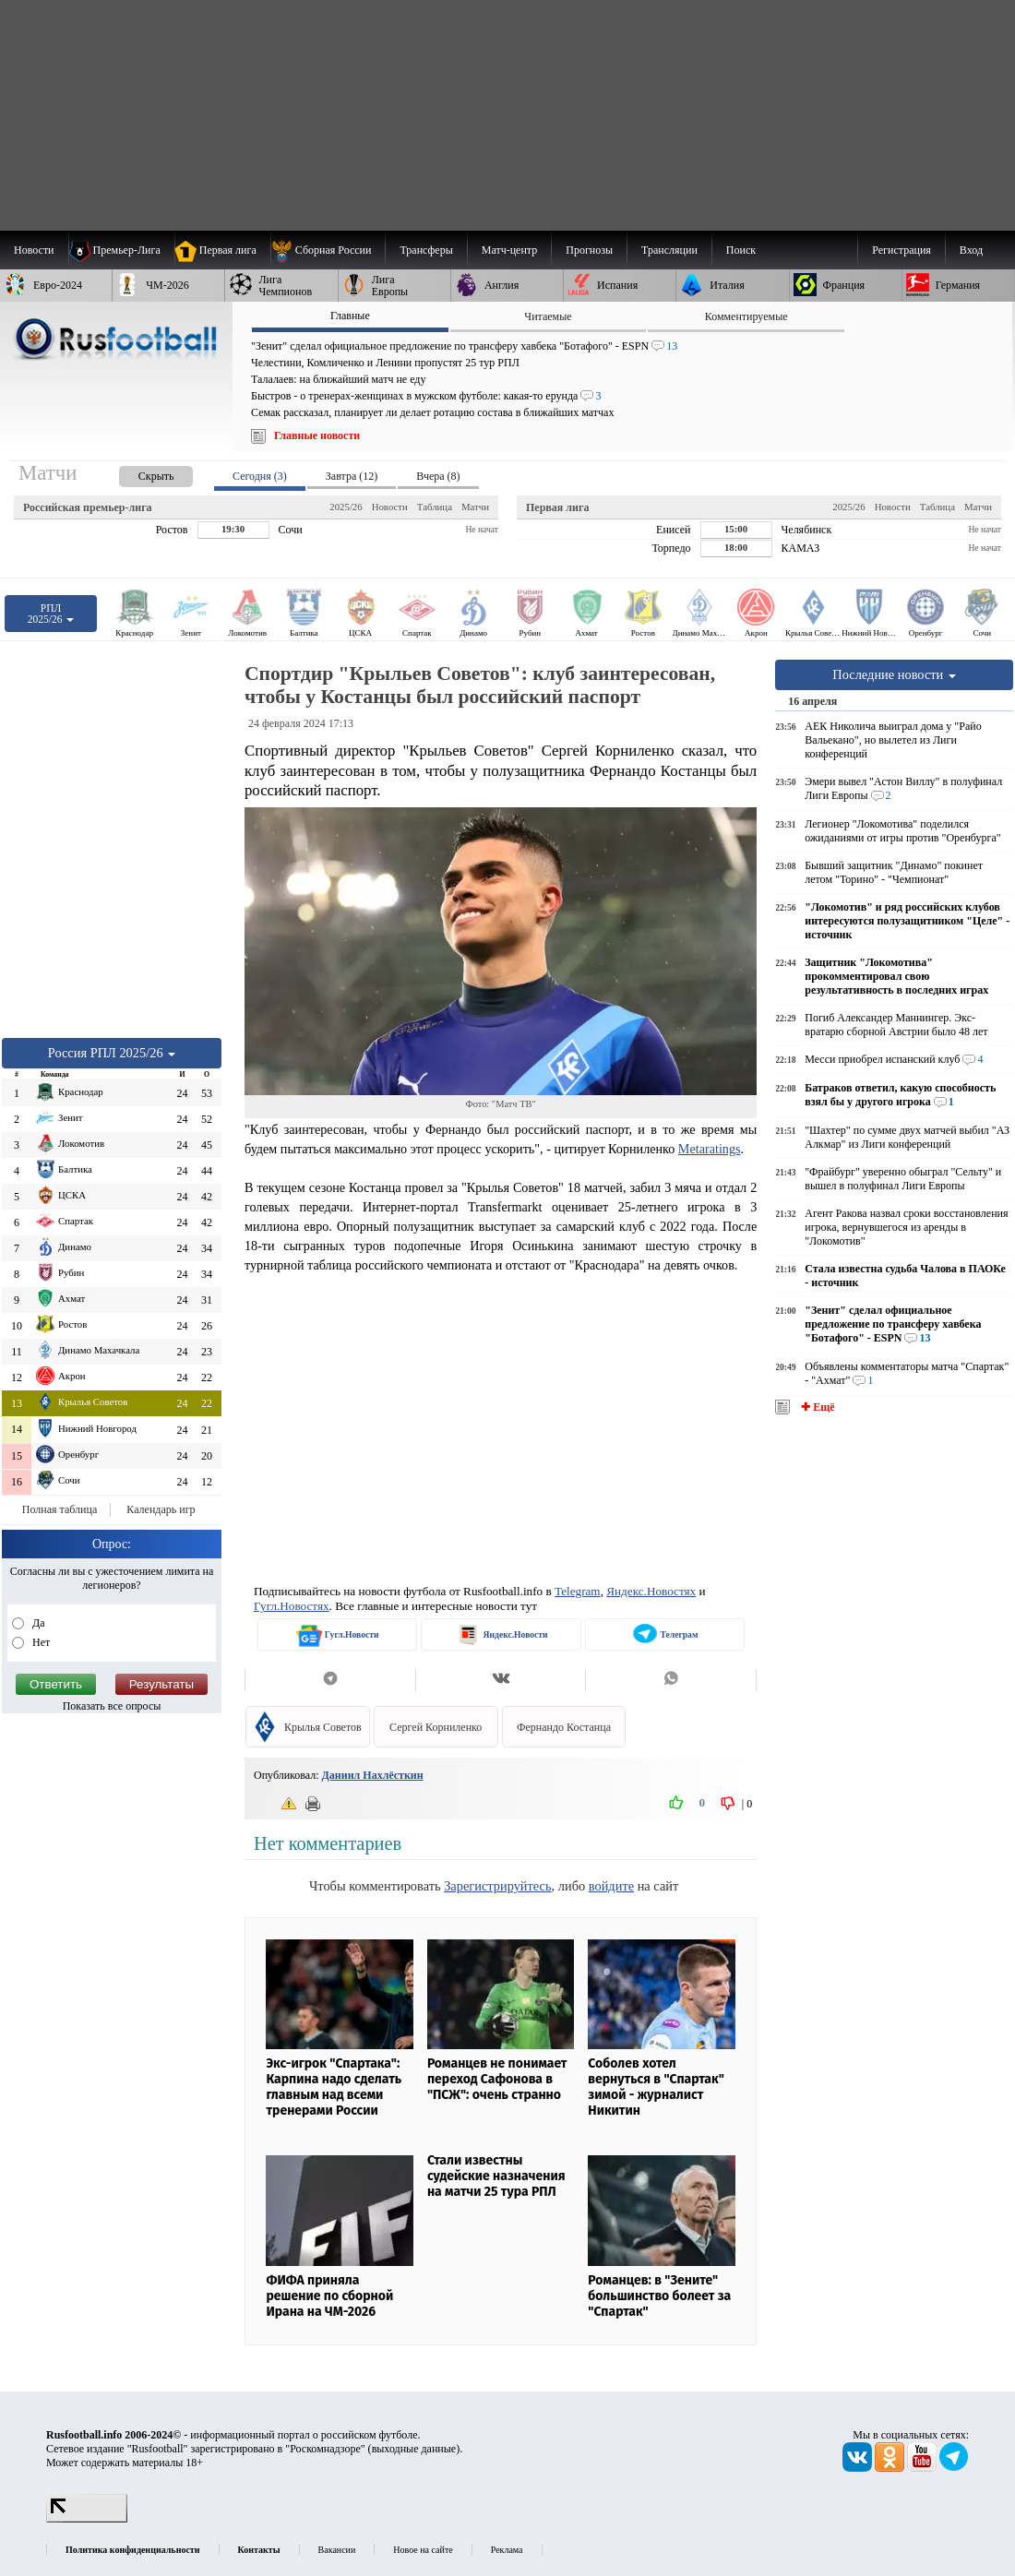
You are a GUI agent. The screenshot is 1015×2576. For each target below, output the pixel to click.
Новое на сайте (422, 2550)
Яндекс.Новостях (651, 1591)
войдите (611, 1885)
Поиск (741, 250)
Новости (390, 506)
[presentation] (137, 472)
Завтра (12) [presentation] (351, 476)
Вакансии (337, 2550)
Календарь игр (160, 1509)
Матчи (475, 506)
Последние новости (894, 674)
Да (37, 1622)
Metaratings (709, 1148)
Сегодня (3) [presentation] (260, 476)
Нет (40, 1642)
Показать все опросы (112, 1705)
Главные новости (317, 435)
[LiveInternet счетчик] (86, 2518)
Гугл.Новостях (291, 1606)
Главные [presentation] (350, 315)
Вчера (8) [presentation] (438, 476)
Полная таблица (59, 1509)
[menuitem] (328, 250)
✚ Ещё (816, 1407)
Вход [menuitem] (971, 250)
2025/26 (345, 506)
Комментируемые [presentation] (746, 316)
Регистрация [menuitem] (901, 250)
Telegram (578, 1591)
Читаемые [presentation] (547, 316)
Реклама (507, 2550)
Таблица (434, 506)
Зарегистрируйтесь (497, 1885)
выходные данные (414, 2448)
